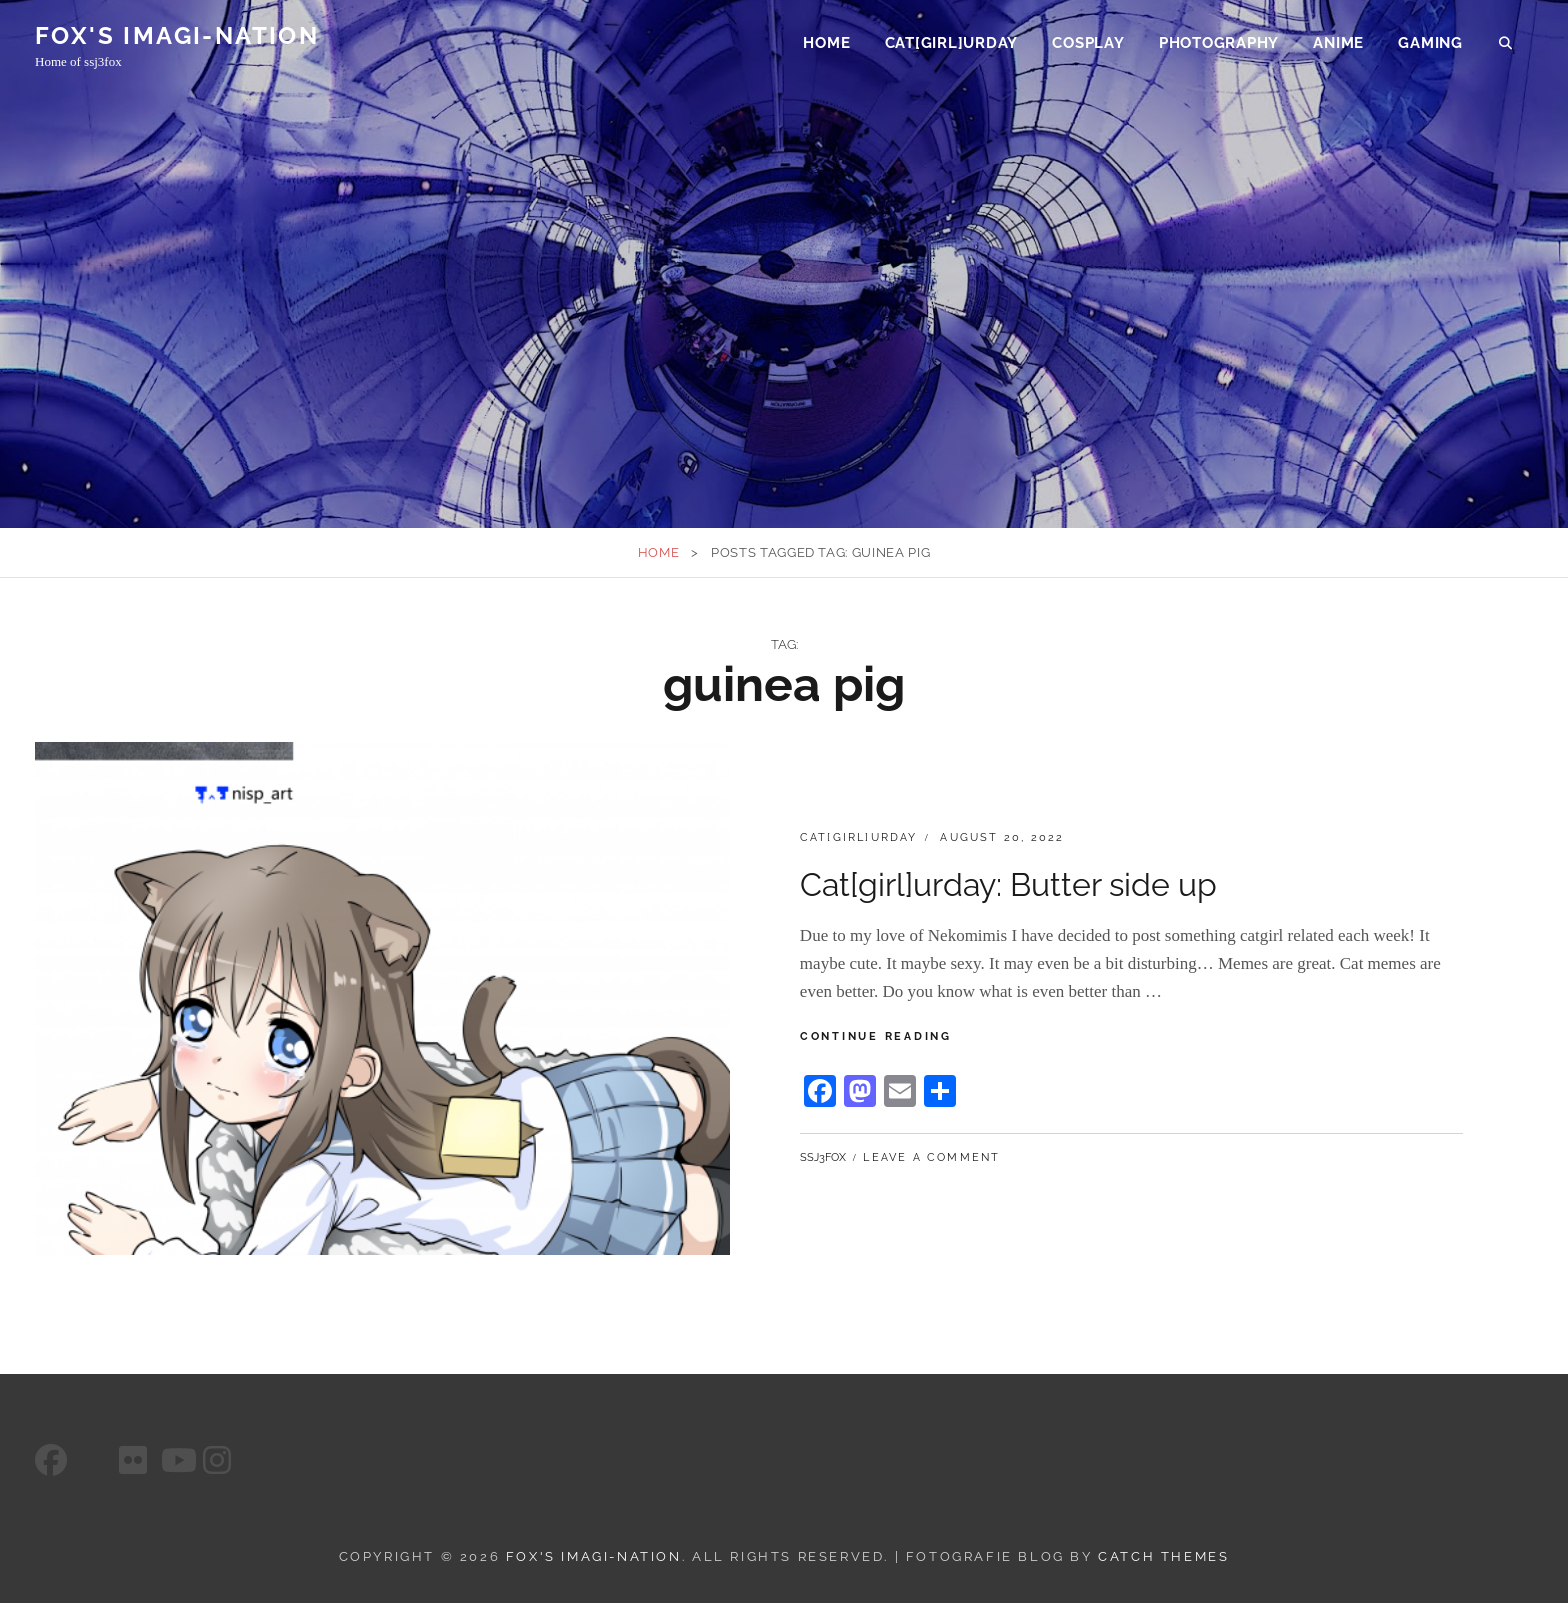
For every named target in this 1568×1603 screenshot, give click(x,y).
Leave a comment (931, 1157)
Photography (1219, 46)
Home (826, 46)
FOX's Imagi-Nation (177, 38)
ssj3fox (823, 1157)
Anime (1338, 46)
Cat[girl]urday (952, 46)
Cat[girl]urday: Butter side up (1008, 884)
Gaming (1430, 46)
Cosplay (1088, 46)
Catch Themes (1163, 1556)
